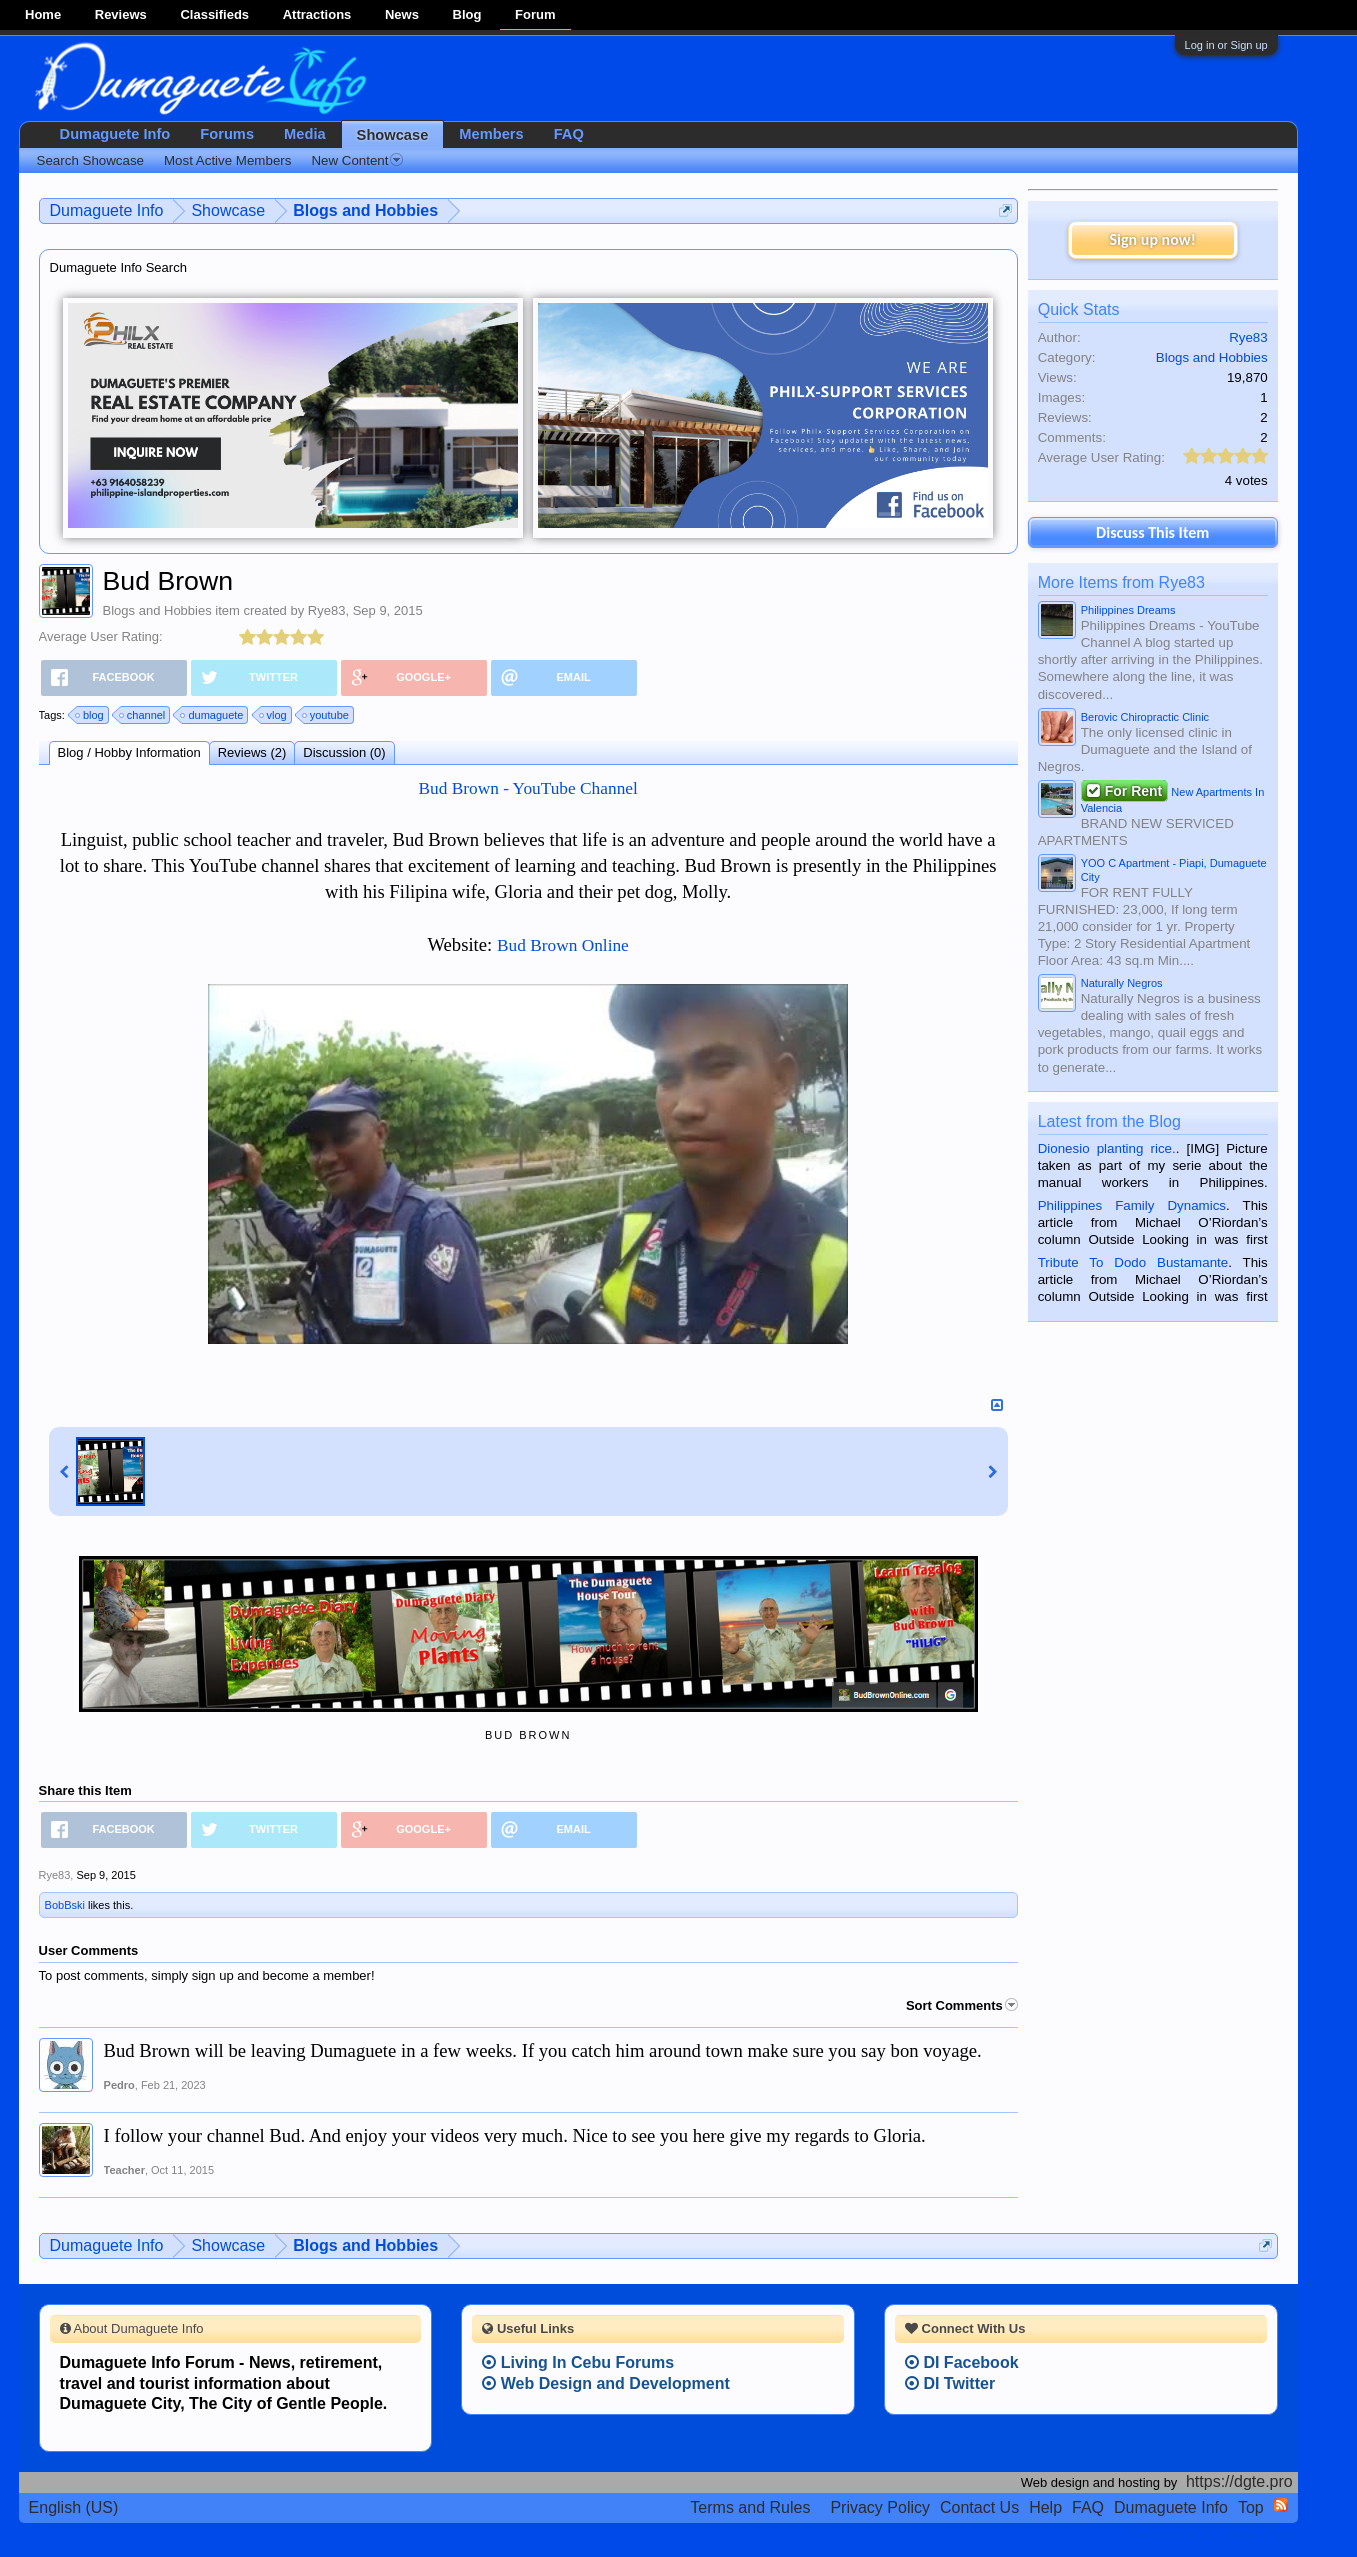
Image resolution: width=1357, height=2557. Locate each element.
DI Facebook (962, 2362)
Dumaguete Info (115, 134)
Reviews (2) (252, 752)
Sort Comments (962, 2005)
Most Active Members (227, 160)
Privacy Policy (880, 2507)
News (402, 14)
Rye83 (327, 610)
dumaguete (212, 715)
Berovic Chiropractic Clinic (1145, 717)
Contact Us (979, 2507)
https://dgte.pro (1239, 2481)
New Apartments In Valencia (1173, 798)
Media (305, 134)
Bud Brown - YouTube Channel (527, 788)
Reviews (121, 14)
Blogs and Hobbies (157, 610)
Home (43, 14)
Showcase (393, 135)
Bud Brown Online (563, 945)
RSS (1281, 2505)
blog (90, 715)
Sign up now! (1153, 239)
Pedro (119, 2085)
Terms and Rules (750, 2507)
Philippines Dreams (1128, 610)
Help (1045, 2507)
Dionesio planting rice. (1107, 1148)
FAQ (569, 134)
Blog (467, 14)
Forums (227, 134)
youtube (326, 715)
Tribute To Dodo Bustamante (1133, 1262)
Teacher (124, 2170)
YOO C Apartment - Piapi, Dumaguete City (1174, 870)
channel (143, 715)
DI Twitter (950, 2383)
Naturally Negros (1122, 983)
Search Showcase (90, 160)
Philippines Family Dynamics (1132, 1205)
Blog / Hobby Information (129, 752)
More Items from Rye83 (1121, 582)
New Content (357, 160)
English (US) (74, 2507)
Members (491, 134)
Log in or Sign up (1226, 45)
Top (1251, 2507)
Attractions (317, 14)
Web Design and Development (606, 2383)
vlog (274, 715)
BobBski (65, 1905)
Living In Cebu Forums (578, 2362)
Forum (535, 14)
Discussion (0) (344, 752)
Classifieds (214, 14)
